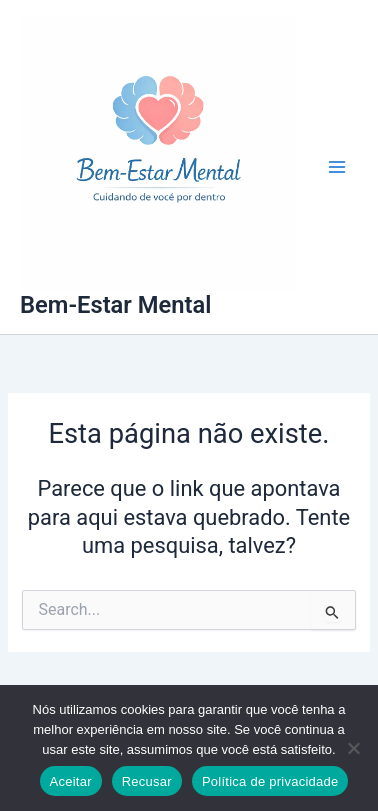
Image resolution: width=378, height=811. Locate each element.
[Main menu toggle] (337, 167)
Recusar (147, 781)
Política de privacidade (270, 781)
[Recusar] (353, 748)
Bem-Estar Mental (115, 305)
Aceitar (71, 781)
